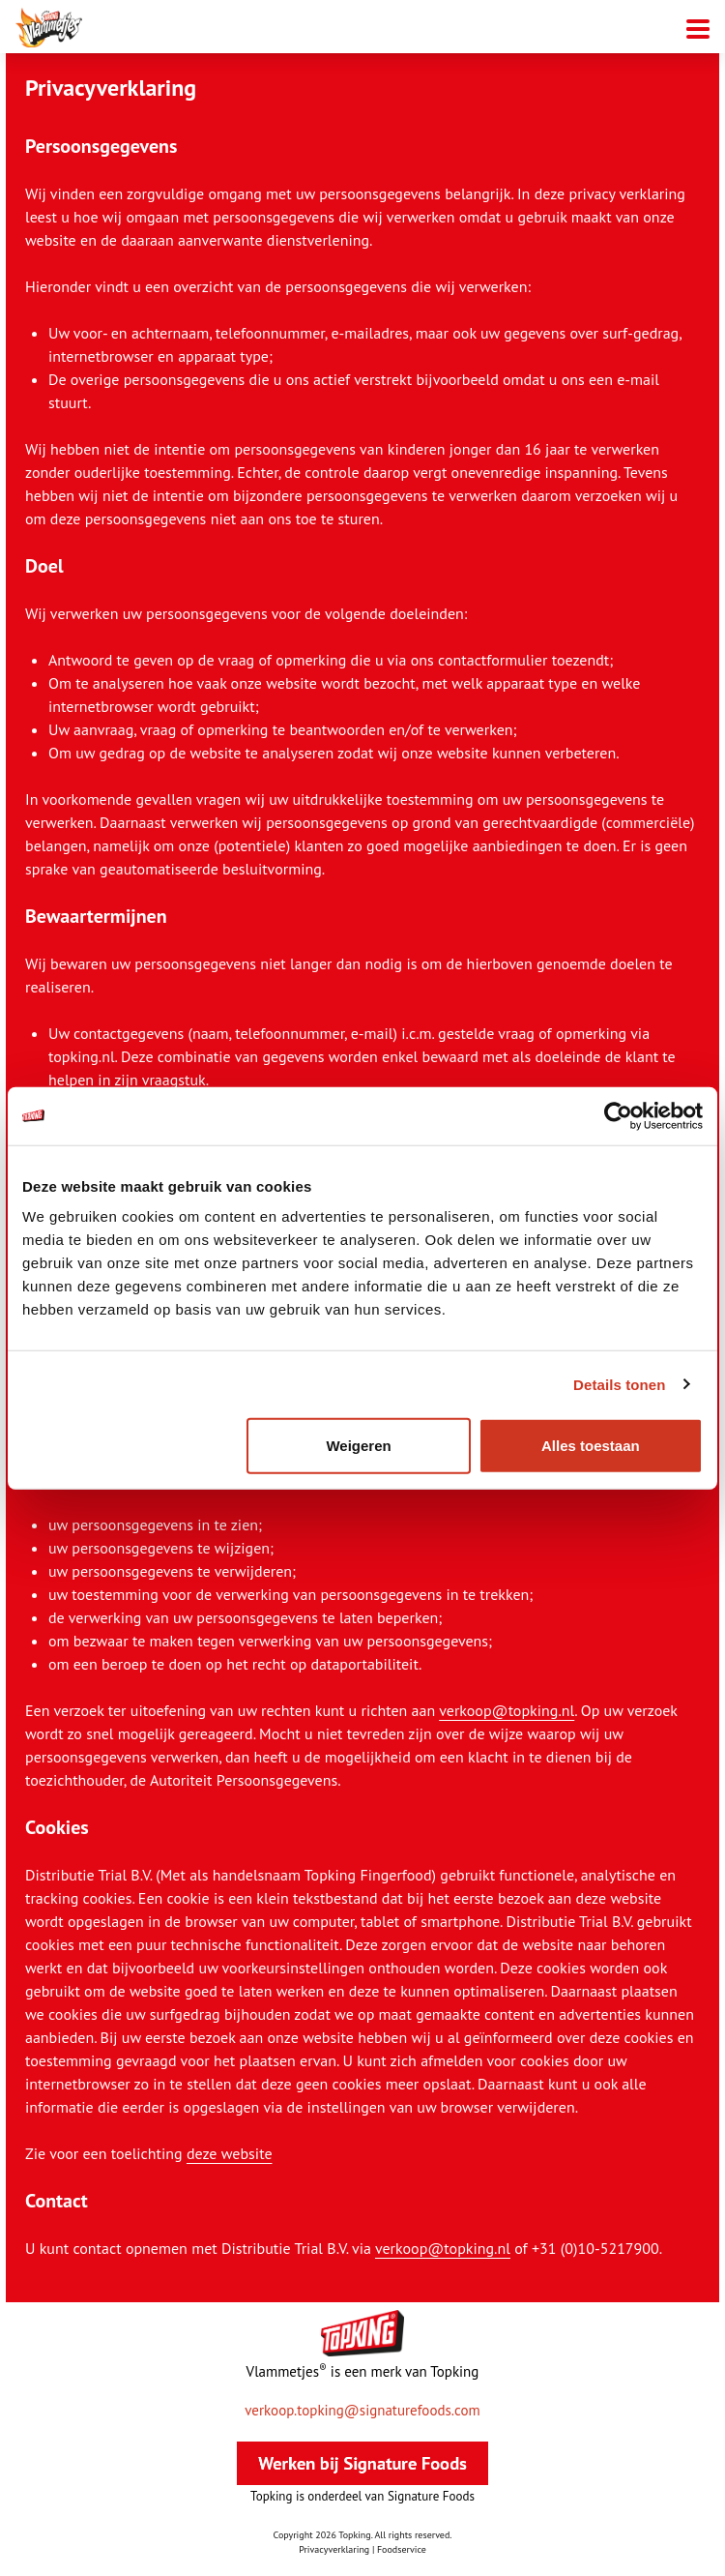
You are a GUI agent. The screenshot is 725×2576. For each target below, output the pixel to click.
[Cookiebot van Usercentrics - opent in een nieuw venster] (618, 1115)
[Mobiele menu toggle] (698, 27)
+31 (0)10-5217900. (597, 2248)
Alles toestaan (590, 1445)
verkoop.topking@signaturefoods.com (362, 2410)
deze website (230, 2153)
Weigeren (358, 1445)
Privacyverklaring (334, 2549)
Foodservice (401, 2549)
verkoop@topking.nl (506, 1710)
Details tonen (619, 1384)
